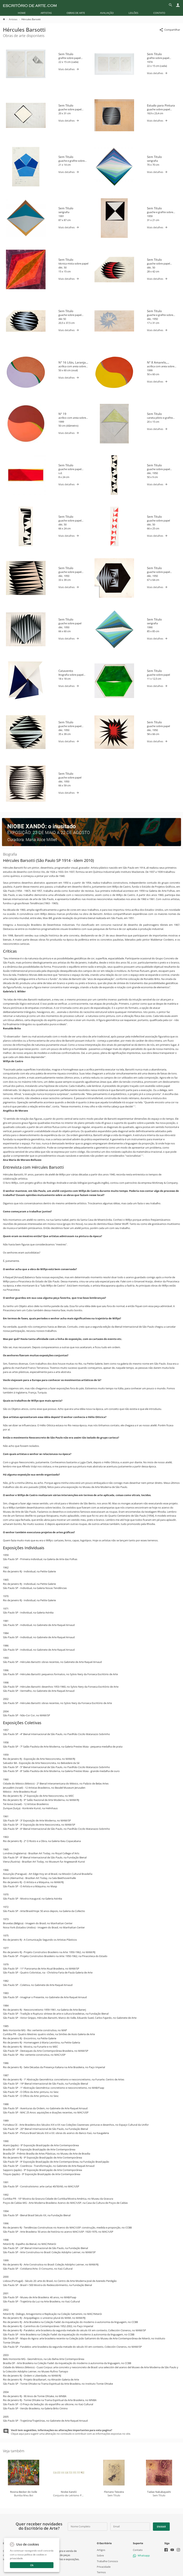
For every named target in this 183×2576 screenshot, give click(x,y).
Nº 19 (62, 414)
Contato (159, 13)
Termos (101, 2572)
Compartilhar (169, 30)
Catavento (65, 671)
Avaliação (107, 13)
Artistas (46, 13)
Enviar (161, 2526)
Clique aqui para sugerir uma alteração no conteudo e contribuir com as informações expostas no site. (71, 2431)
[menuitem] (22, 13)
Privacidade (104, 2566)
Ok (31, 2565)
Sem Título (65, 54)
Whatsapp (141, 2555)
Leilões (133, 13)
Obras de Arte (76, 13)
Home (22, 13)
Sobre (100, 2555)
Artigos (101, 2550)
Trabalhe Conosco (107, 2561)
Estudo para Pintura (161, 105)
